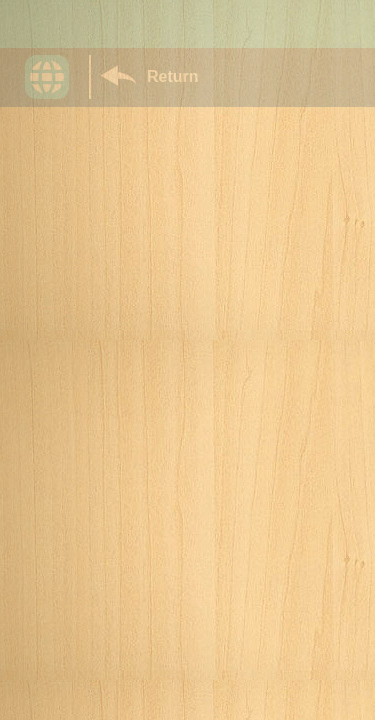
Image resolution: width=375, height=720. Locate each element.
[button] (57, 77)
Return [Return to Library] (173, 76)
